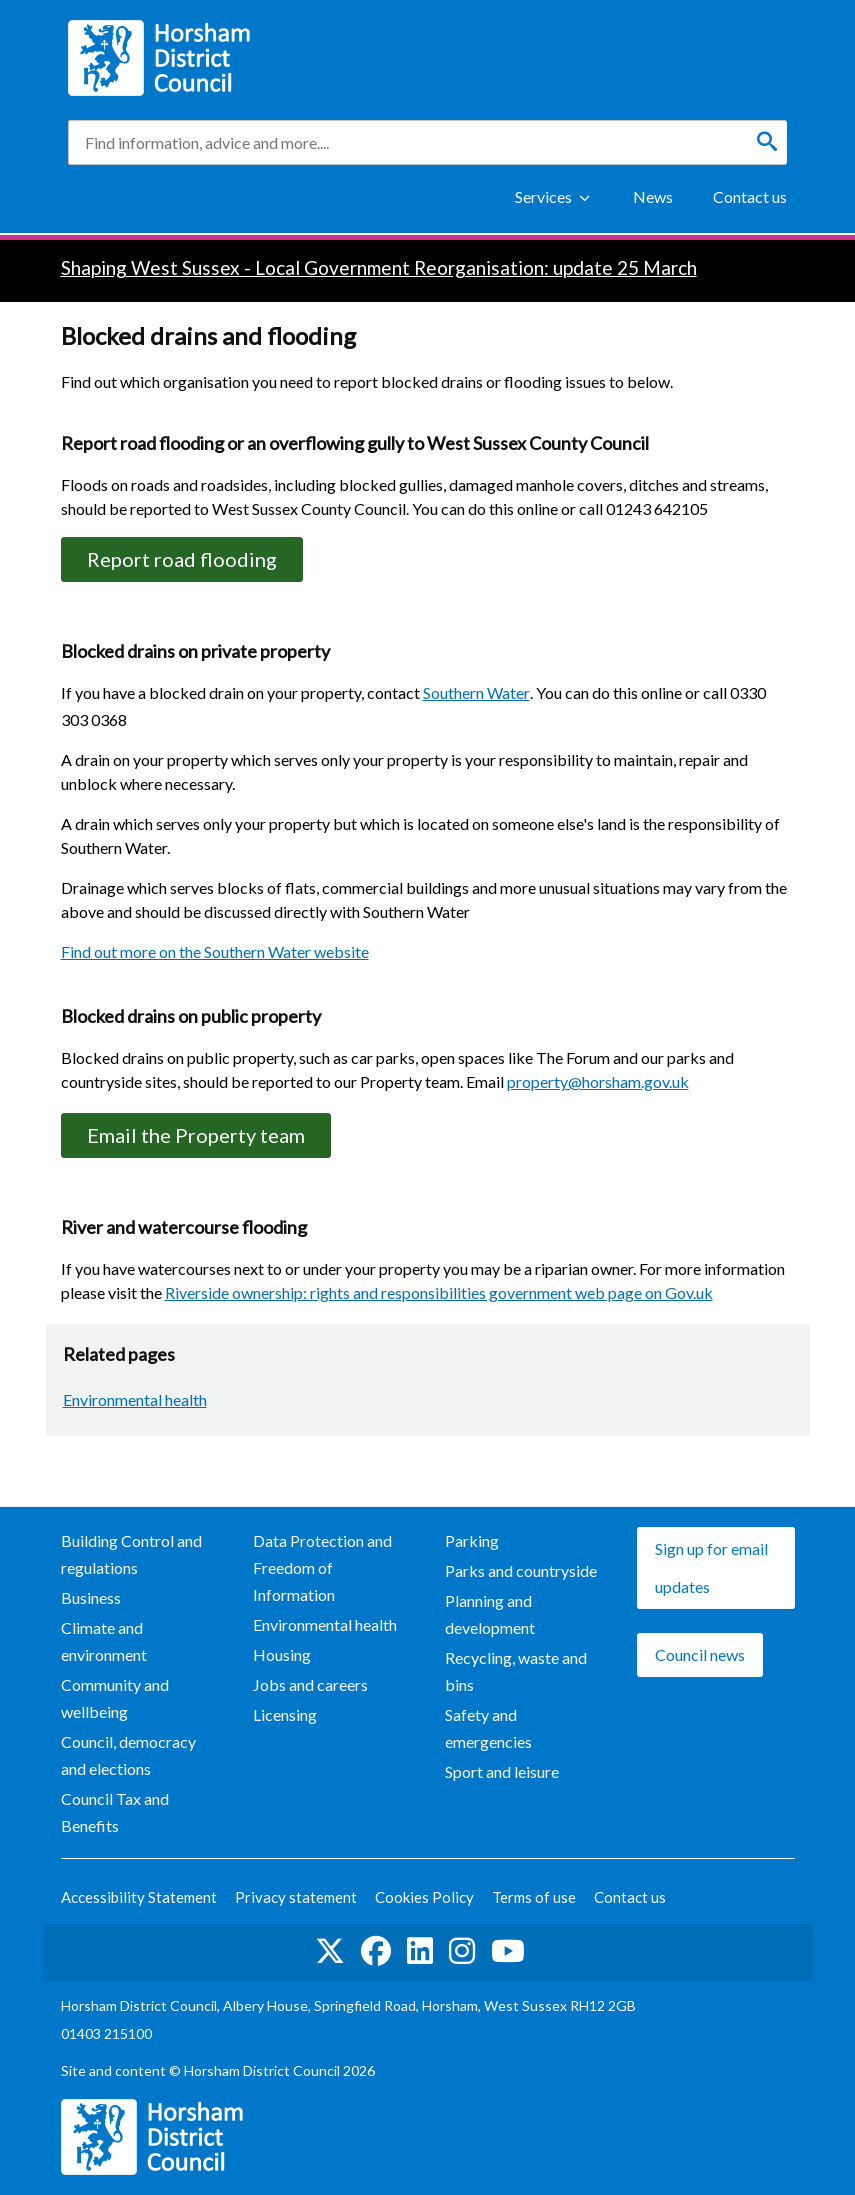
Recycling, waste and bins (516, 1671)
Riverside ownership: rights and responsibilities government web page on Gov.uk (439, 1292)
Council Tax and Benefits (115, 1812)
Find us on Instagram (462, 1951)
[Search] (767, 142)
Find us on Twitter (330, 1951)
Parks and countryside (521, 1570)
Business (91, 1597)
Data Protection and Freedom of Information (322, 1567)
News (653, 196)
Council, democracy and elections (128, 1755)
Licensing (285, 1714)
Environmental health (135, 1399)
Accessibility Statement (139, 1897)
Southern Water (476, 692)
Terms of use (534, 1897)
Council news (700, 1654)
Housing (282, 1654)
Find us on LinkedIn (420, 1951)
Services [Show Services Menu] (543, 196)
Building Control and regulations (131, 1554)
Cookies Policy (424, 1897)
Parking (472, 1540)
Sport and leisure (502, 1771)
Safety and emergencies (488, 1728)
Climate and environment (104, 1641)
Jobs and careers (310, 1684)
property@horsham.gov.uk (598, 1081)
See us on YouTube (508, 1951)
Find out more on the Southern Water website (215, 951)
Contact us (750, 196)
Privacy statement (296, 1897)
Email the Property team (196, 1135)
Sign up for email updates (711, 1567)
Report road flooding (182, 559)
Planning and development (490, 1614)
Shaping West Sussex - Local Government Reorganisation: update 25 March (379, 267)
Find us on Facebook (376, 1951)
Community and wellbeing (115, 1698)
